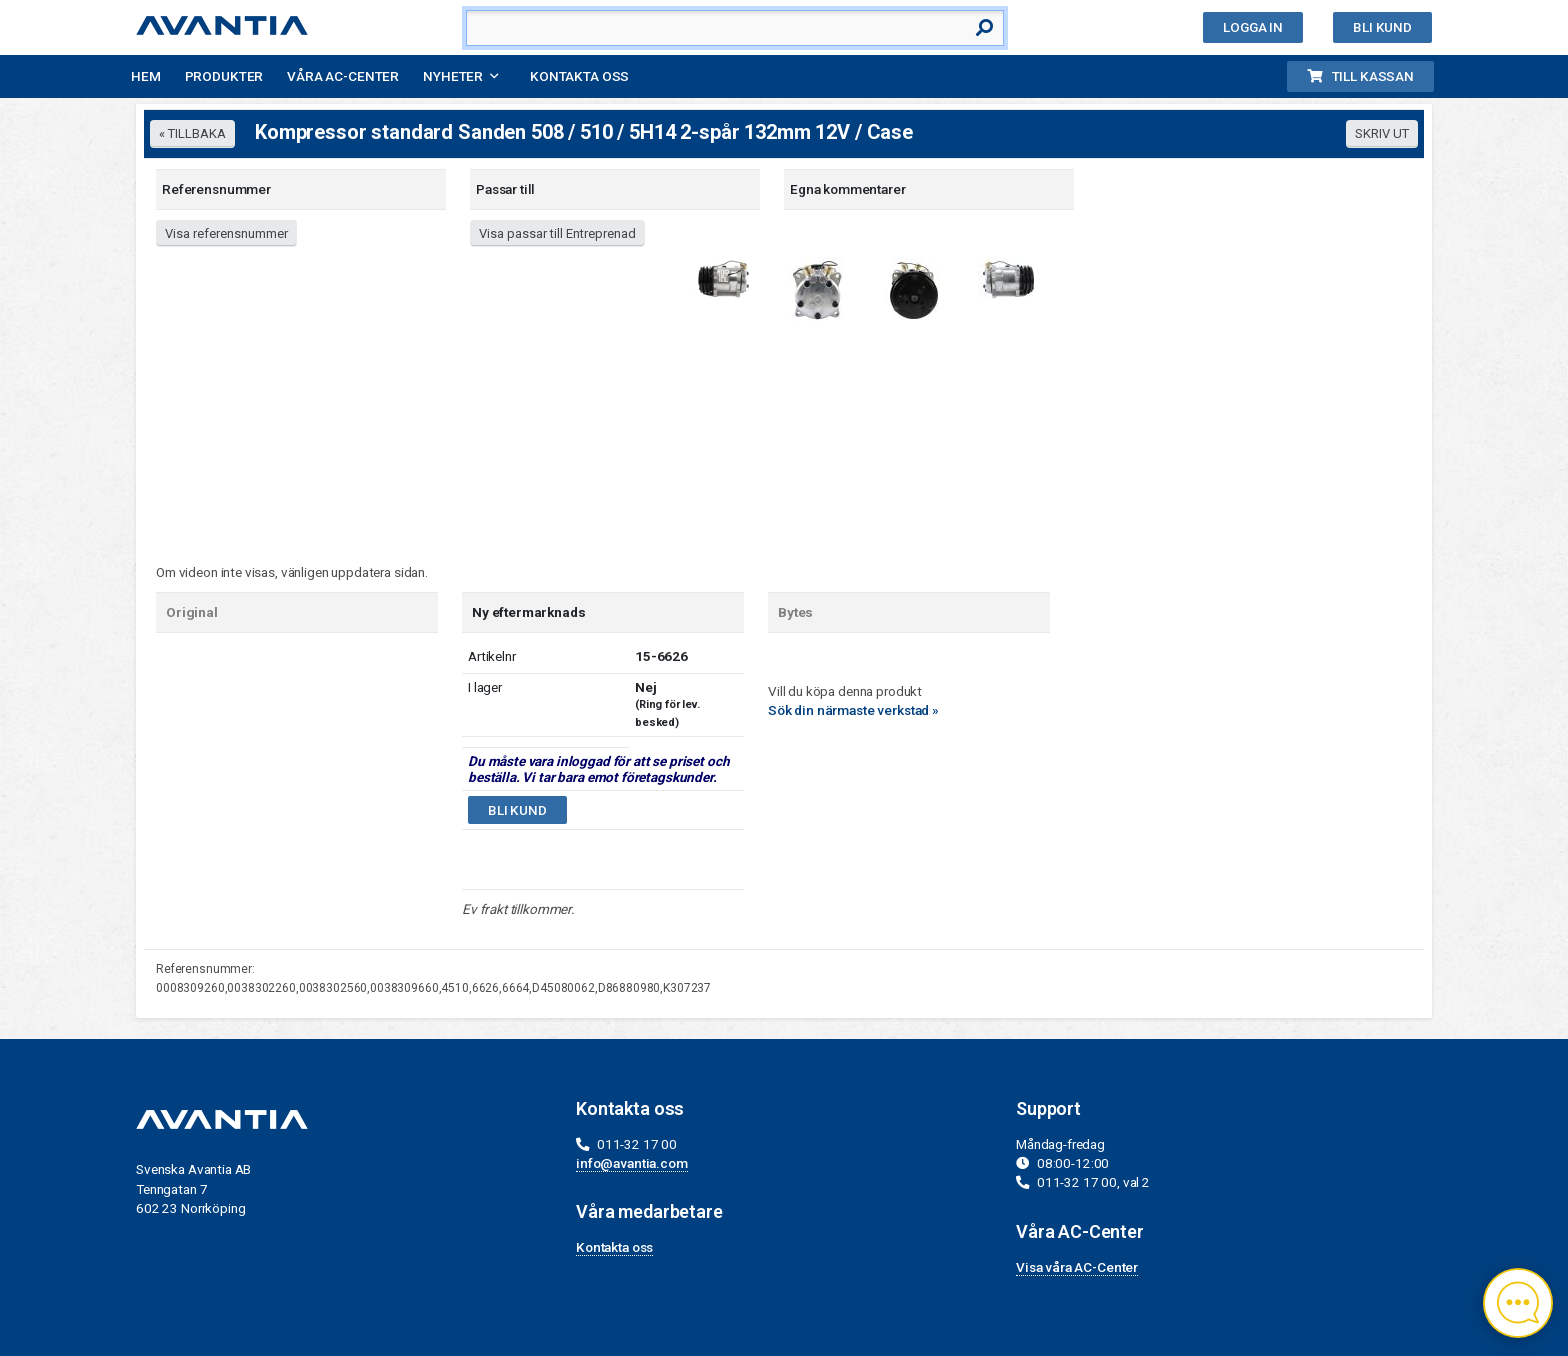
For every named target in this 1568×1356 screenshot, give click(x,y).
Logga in (1253, 27)
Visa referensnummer (226, 233)
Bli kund (1382, 27)
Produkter (224, 76)
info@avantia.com (632, 1163)
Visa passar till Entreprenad (557, 233)
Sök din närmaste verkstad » (853, 710)
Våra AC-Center (343, 76)
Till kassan (1360, 76)
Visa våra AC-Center (1077, 1267)
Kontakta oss (579, 76)
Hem (146, 76)
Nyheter (453, 76)
